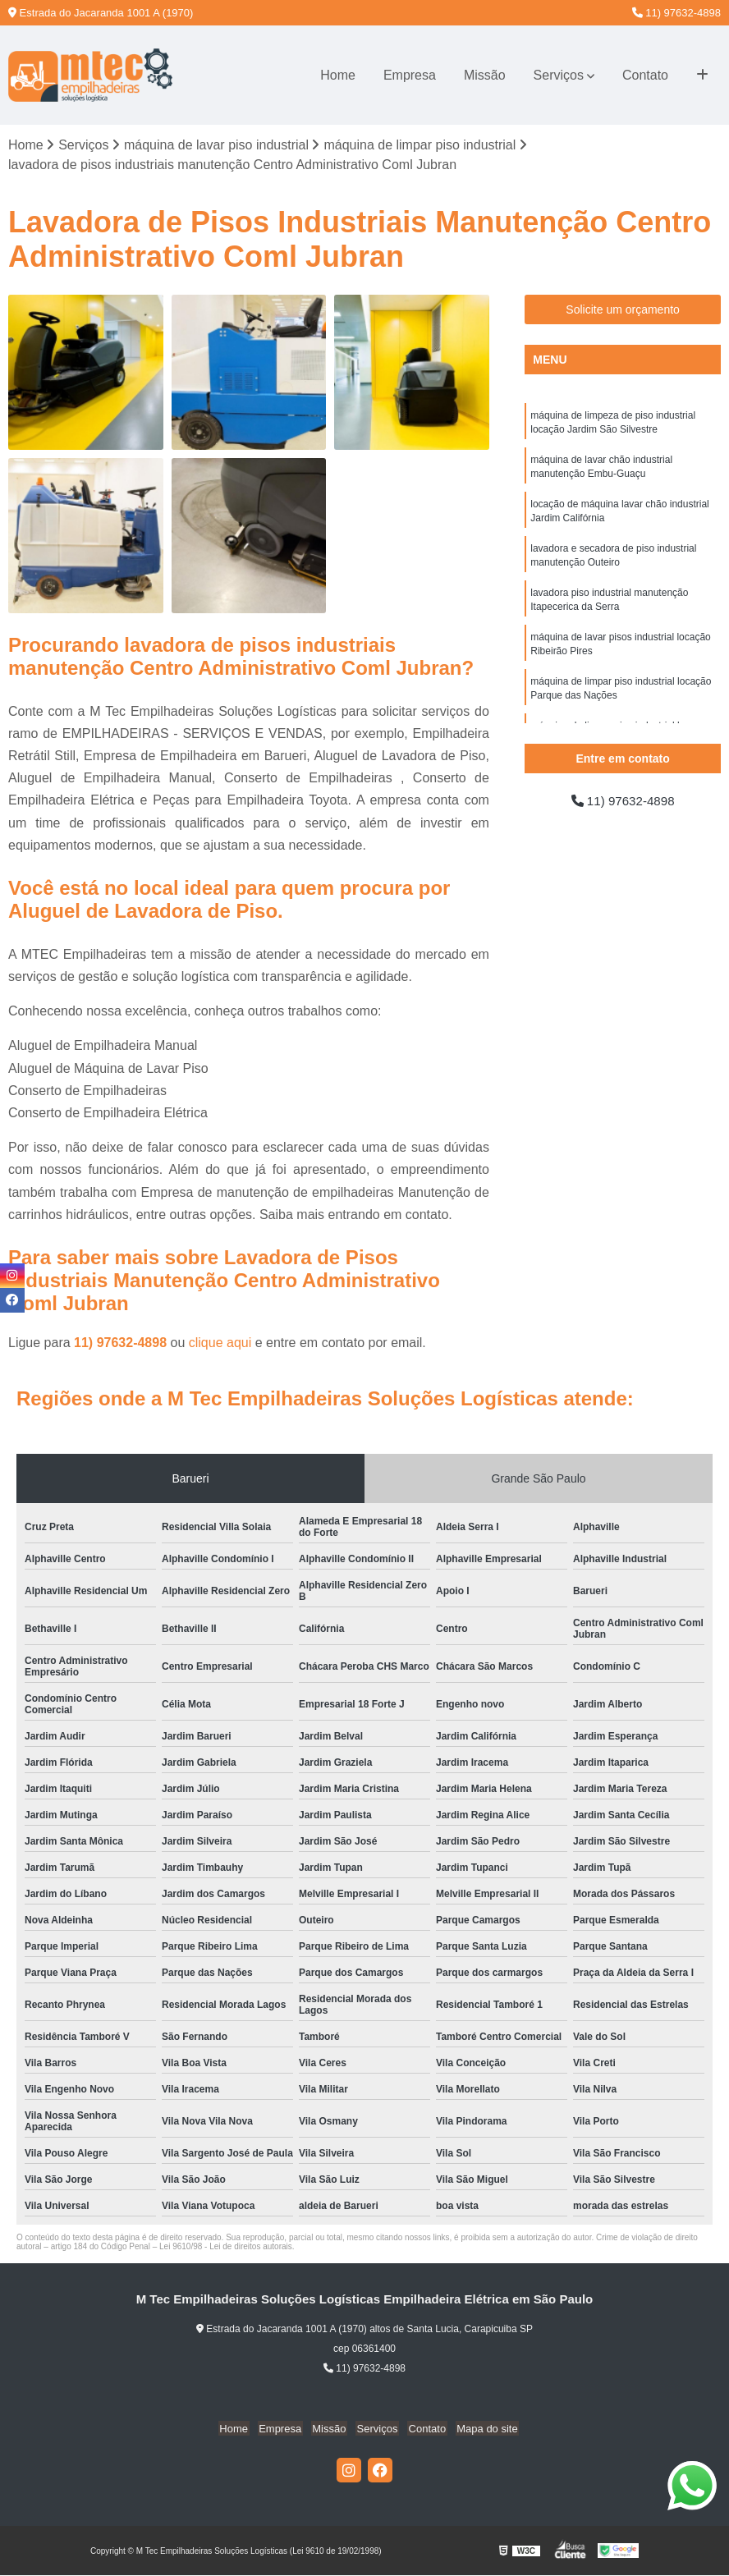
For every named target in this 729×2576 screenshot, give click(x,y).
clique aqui (220, 1343)
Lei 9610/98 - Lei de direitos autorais (225, 2247)
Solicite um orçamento (623, 310)
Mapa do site (480, 2428)
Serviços (559, 75)
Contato (645, 75)
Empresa (409, 75)
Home (337, 75)
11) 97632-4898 (676, 13)
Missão (485, 75)
